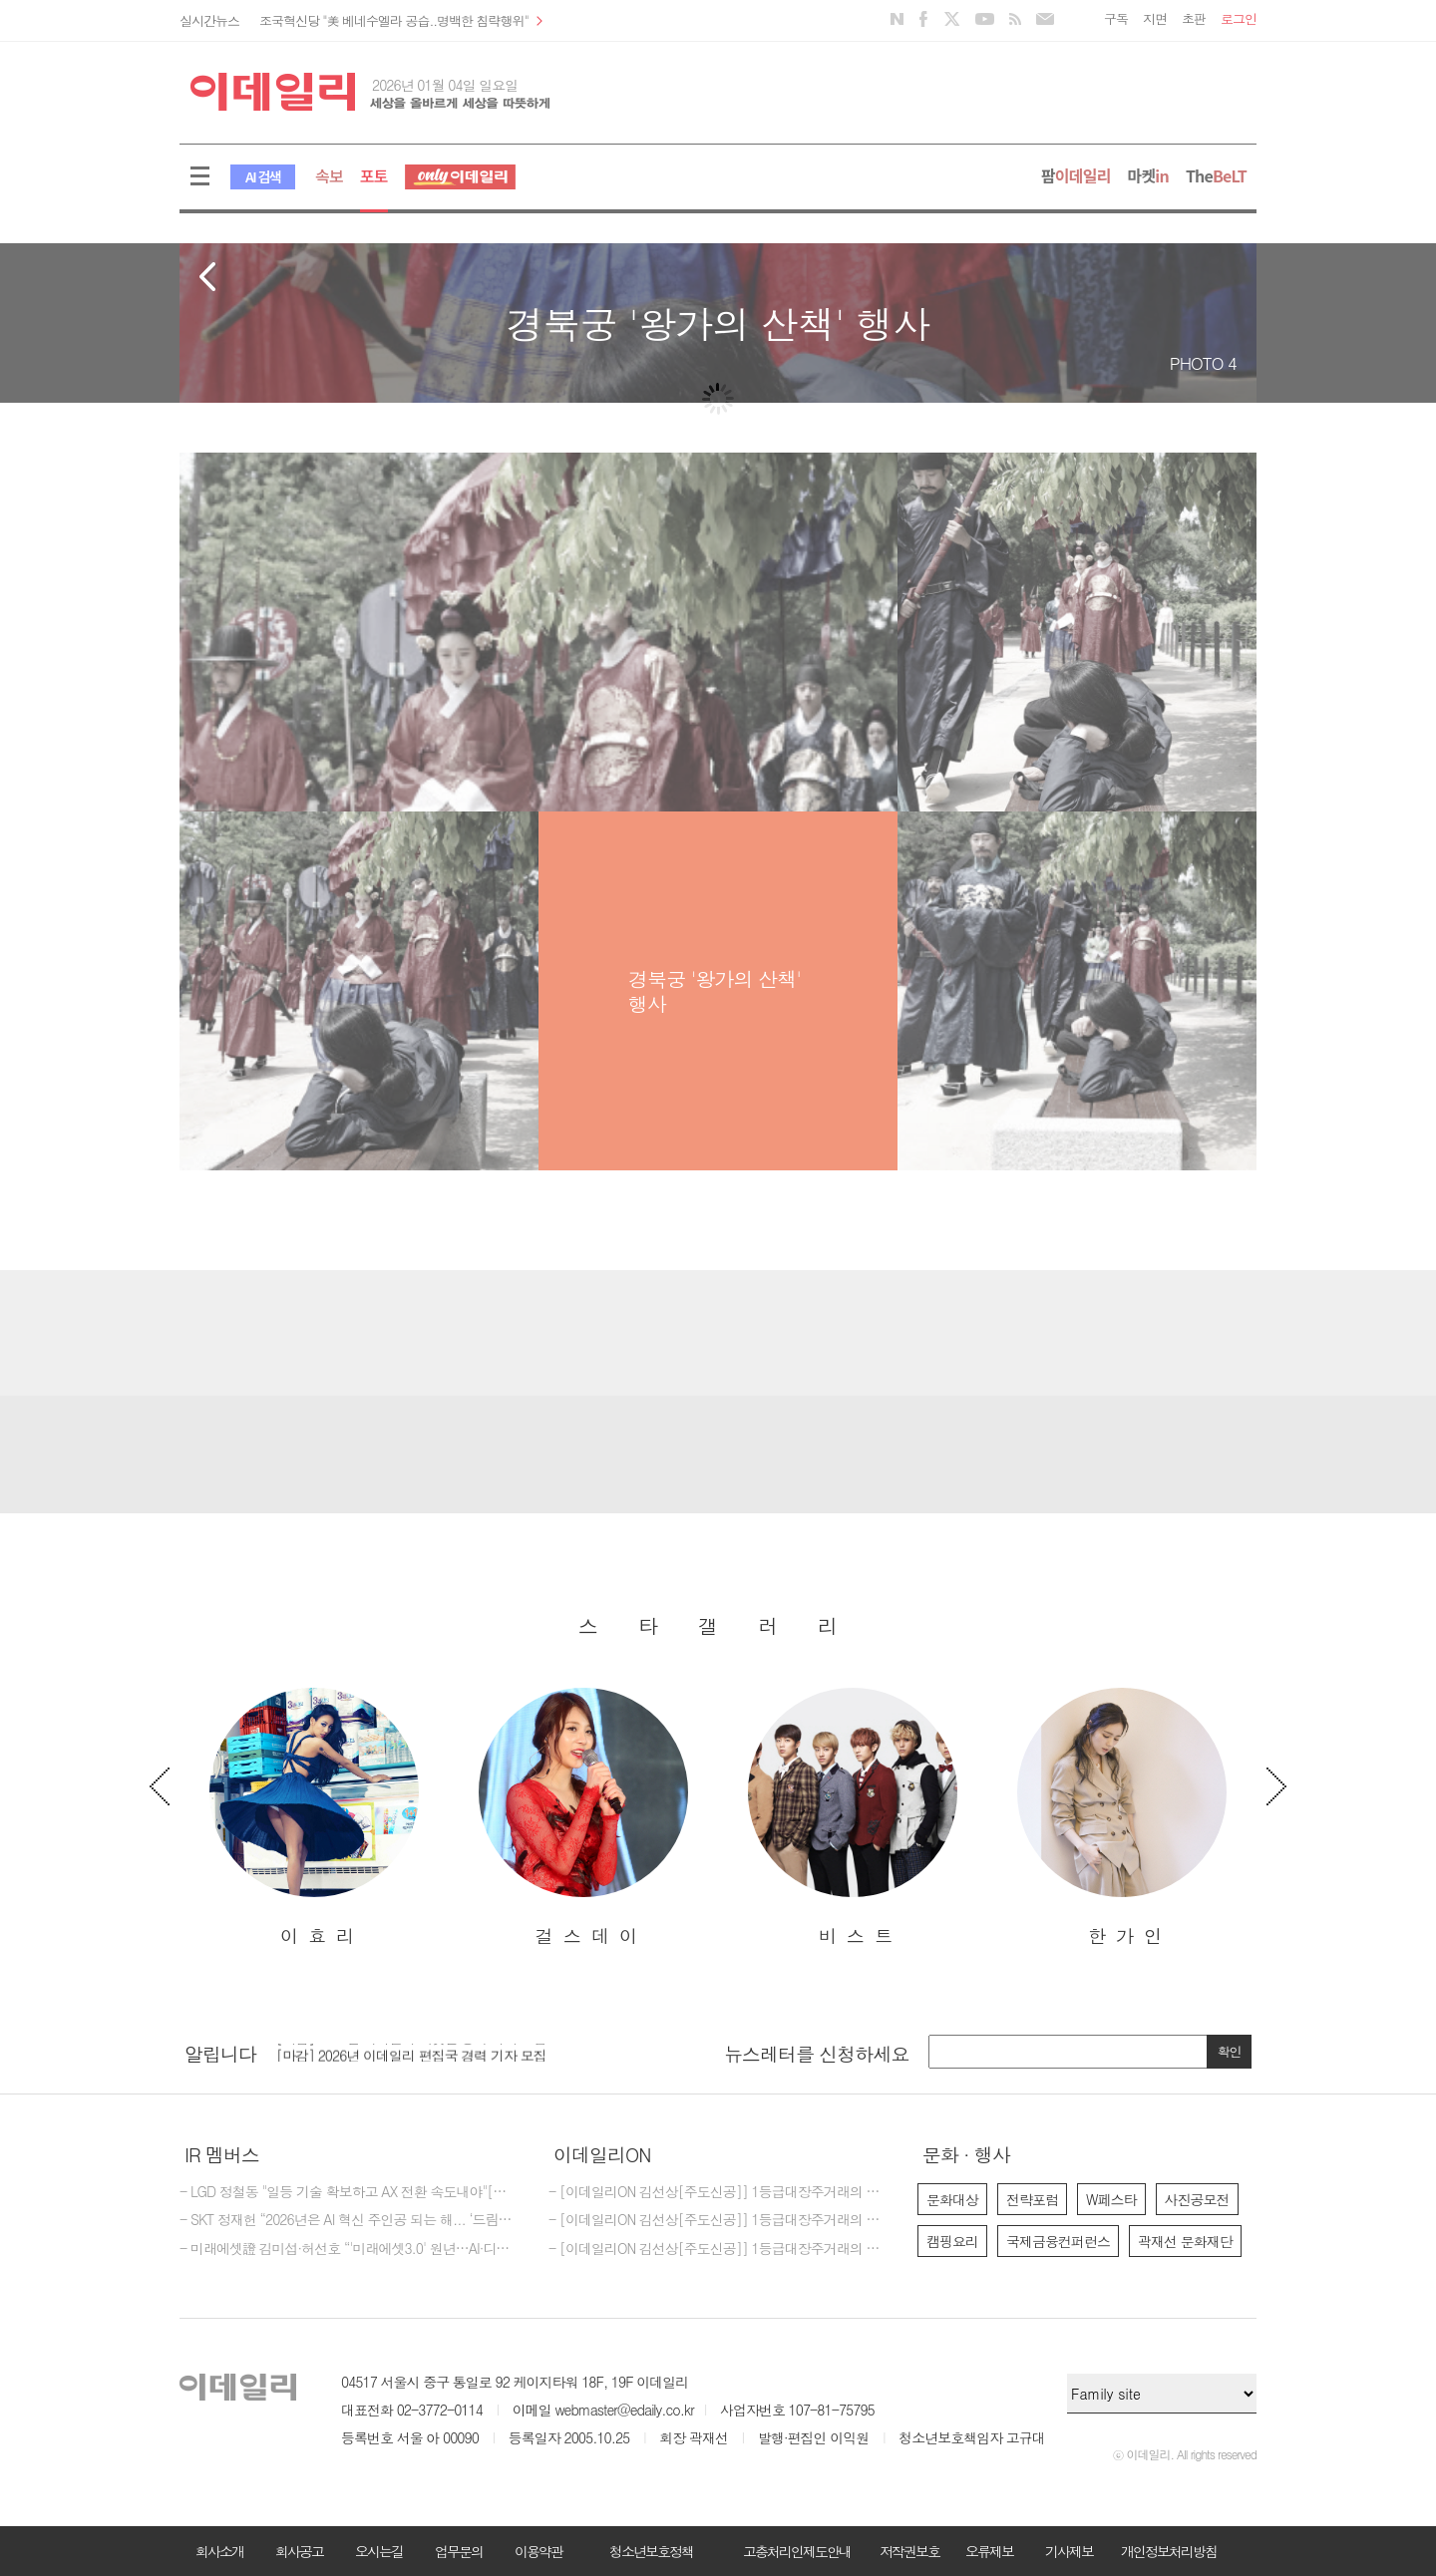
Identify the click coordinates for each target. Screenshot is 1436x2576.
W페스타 (1111, 2199)
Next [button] (1276, 1786)
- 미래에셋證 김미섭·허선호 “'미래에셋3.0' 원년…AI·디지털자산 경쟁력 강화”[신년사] (349, 2249)
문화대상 (952, 2199)
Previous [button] (160, 1786)
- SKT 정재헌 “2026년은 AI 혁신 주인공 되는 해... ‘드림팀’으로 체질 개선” (349, 2220)
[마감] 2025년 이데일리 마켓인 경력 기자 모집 (411, 2046)
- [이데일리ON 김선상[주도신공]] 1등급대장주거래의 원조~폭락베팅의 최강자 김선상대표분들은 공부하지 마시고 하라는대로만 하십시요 (718, 2192)
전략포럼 (1032, 2199)
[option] (314, 1818)
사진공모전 (1197, 2199)
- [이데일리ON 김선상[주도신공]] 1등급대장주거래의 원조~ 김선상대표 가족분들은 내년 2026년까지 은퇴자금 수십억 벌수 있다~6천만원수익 (718, 2220)
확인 (1230, 2051)
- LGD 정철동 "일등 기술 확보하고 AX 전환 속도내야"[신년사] (349, 2192)
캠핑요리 (952, 2241)
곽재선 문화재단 (1185, 2241)
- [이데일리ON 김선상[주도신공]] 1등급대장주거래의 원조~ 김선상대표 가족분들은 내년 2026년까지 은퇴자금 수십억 (718, 2249)
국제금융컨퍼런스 (1058, 2241)
